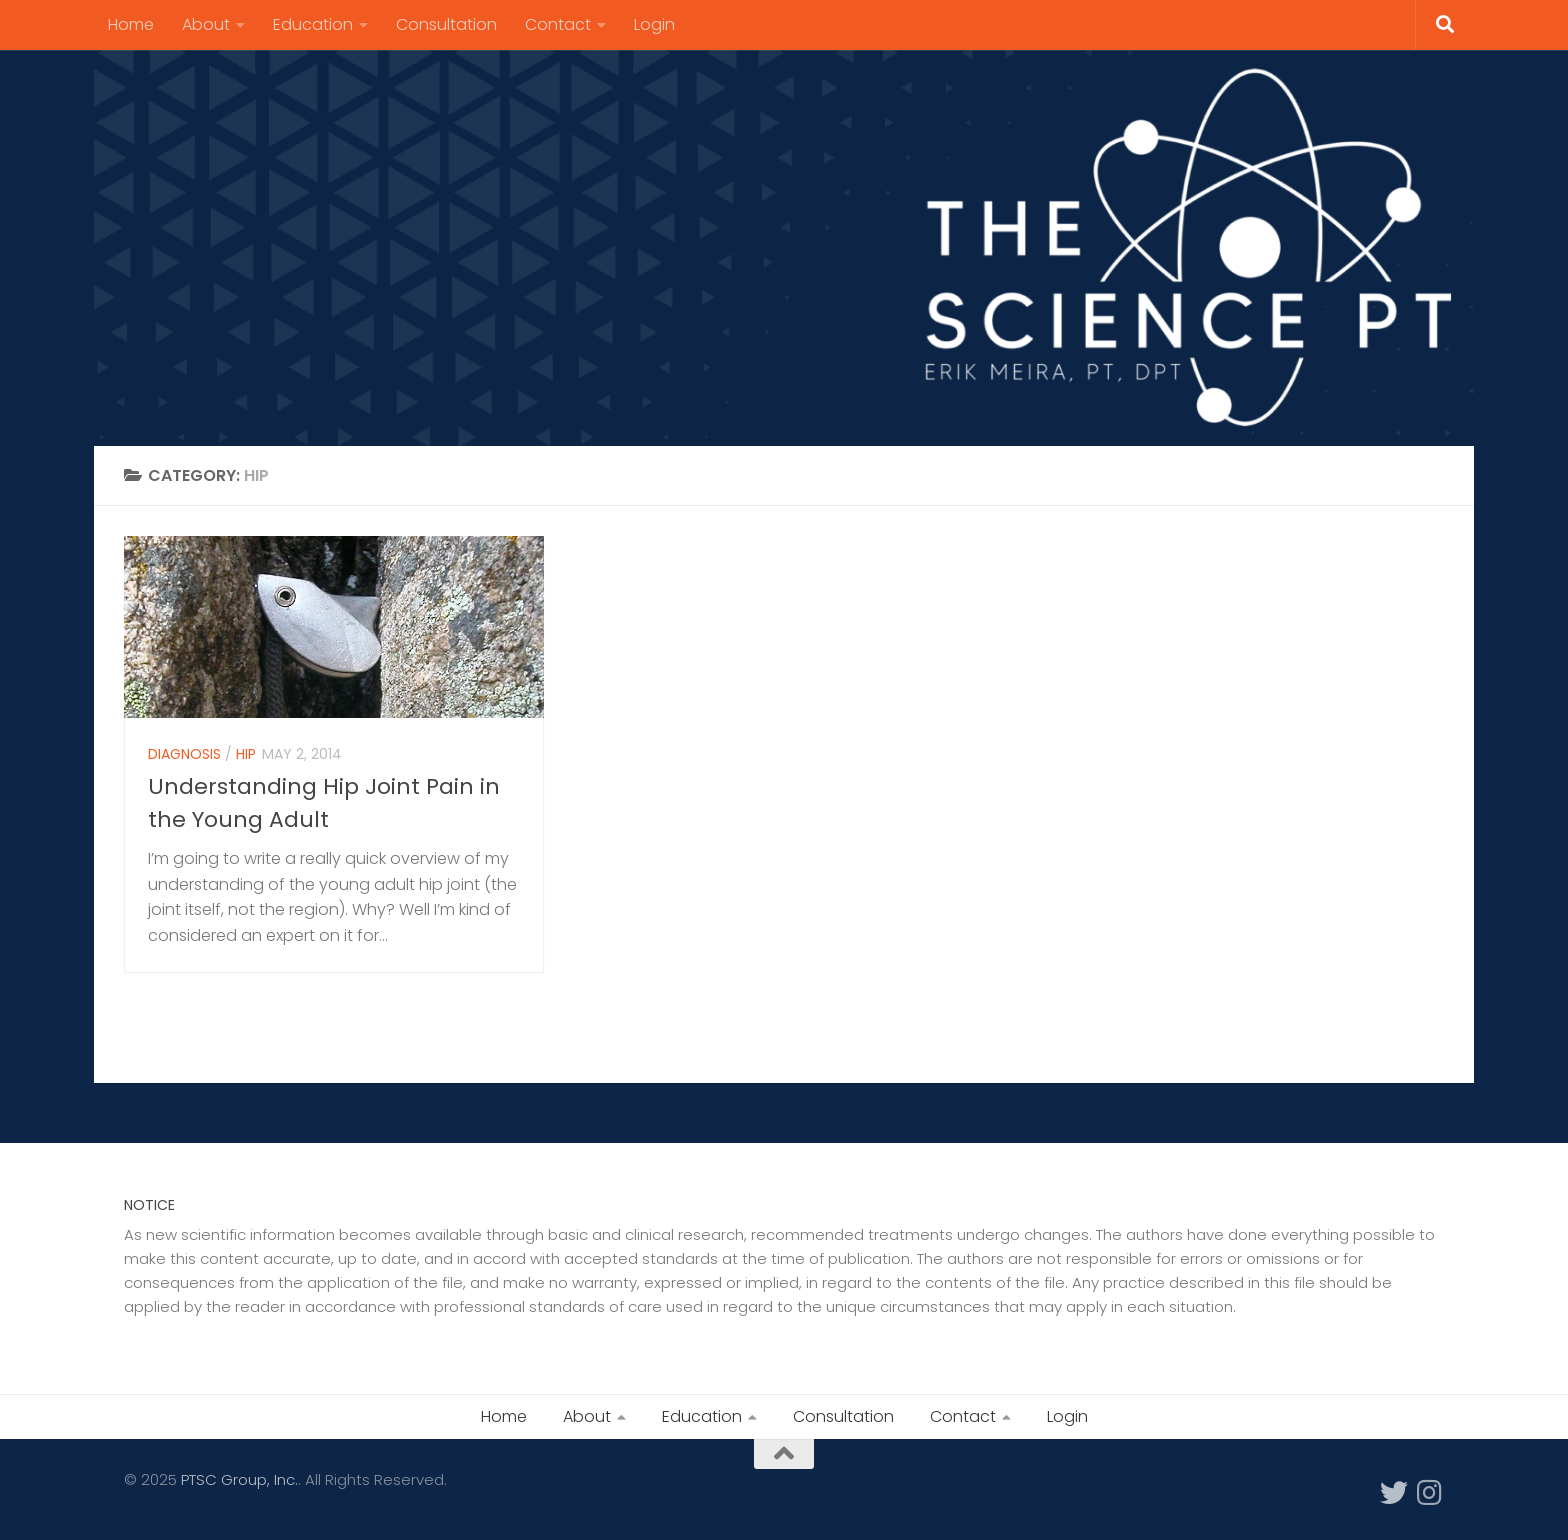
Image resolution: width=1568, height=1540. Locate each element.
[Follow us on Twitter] (1394, 1493)
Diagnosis (184, 759)
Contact (558, 24)
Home (131, 24)
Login (654, 24)
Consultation (446, 24)
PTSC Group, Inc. (239, 1479)
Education (313, 24)
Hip (246, 759)
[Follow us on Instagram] (1430, 1493)
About (206, 24)
